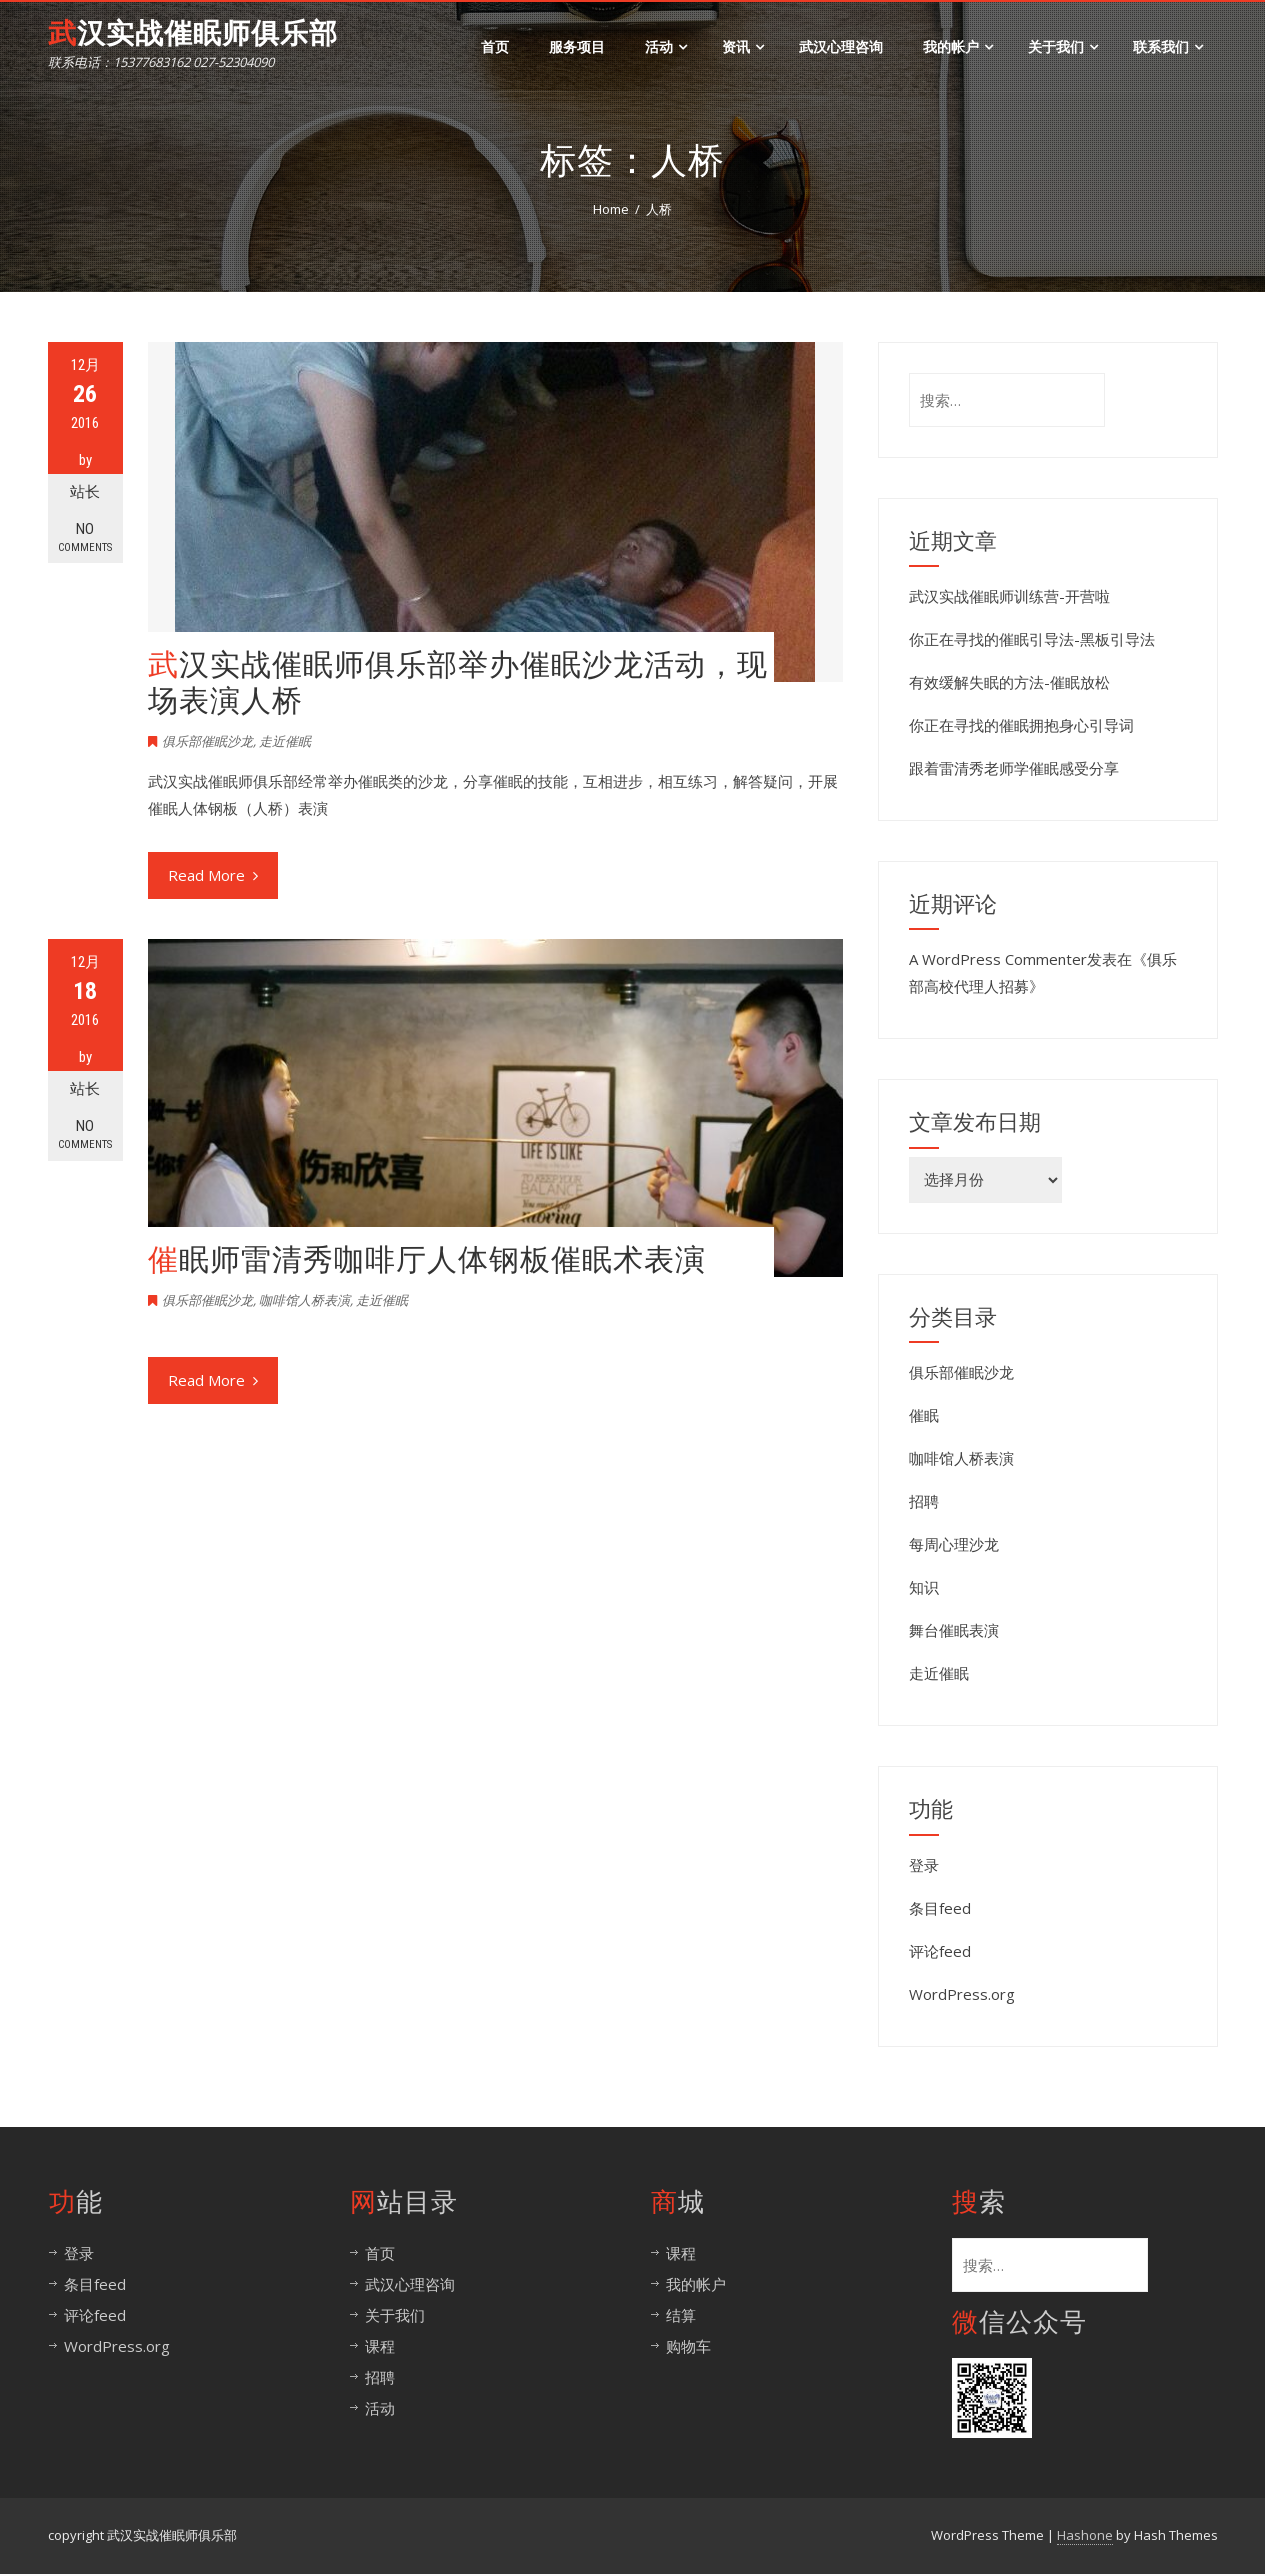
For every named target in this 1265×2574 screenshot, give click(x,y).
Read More (213, 875)
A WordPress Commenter (998, 959)
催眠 (924, 1415)
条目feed (940, 1908)
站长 (85, 492)
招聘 (924, 1501)
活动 (666, 46)
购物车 (688, 2346)
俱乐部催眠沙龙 (207, 741)
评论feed (940, 1951)
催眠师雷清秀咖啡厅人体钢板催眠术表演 (427, 1259)
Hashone (1085, 2535)
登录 (924, 1865)
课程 (380, 2346)
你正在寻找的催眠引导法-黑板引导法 (1032, 639)
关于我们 (1063, 46)
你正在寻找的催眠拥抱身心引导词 (1021, 725)
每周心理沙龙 (954, 1544)
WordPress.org (962, 1994)
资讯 (743, 46)
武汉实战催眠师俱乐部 (193, 33)
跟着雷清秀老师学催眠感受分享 (1014, 768)
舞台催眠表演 (954, 1630)
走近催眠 (285, 741)
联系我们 (1168, 46)
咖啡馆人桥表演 (304, 1300)
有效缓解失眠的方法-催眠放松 (1009, 682)
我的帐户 (958, 46)
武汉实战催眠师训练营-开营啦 (1009, 596)
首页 (495, 46)
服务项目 (577, 46)
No (85, 537)
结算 (681, 2315)
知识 (924, 1587)
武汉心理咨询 (841, 46)
